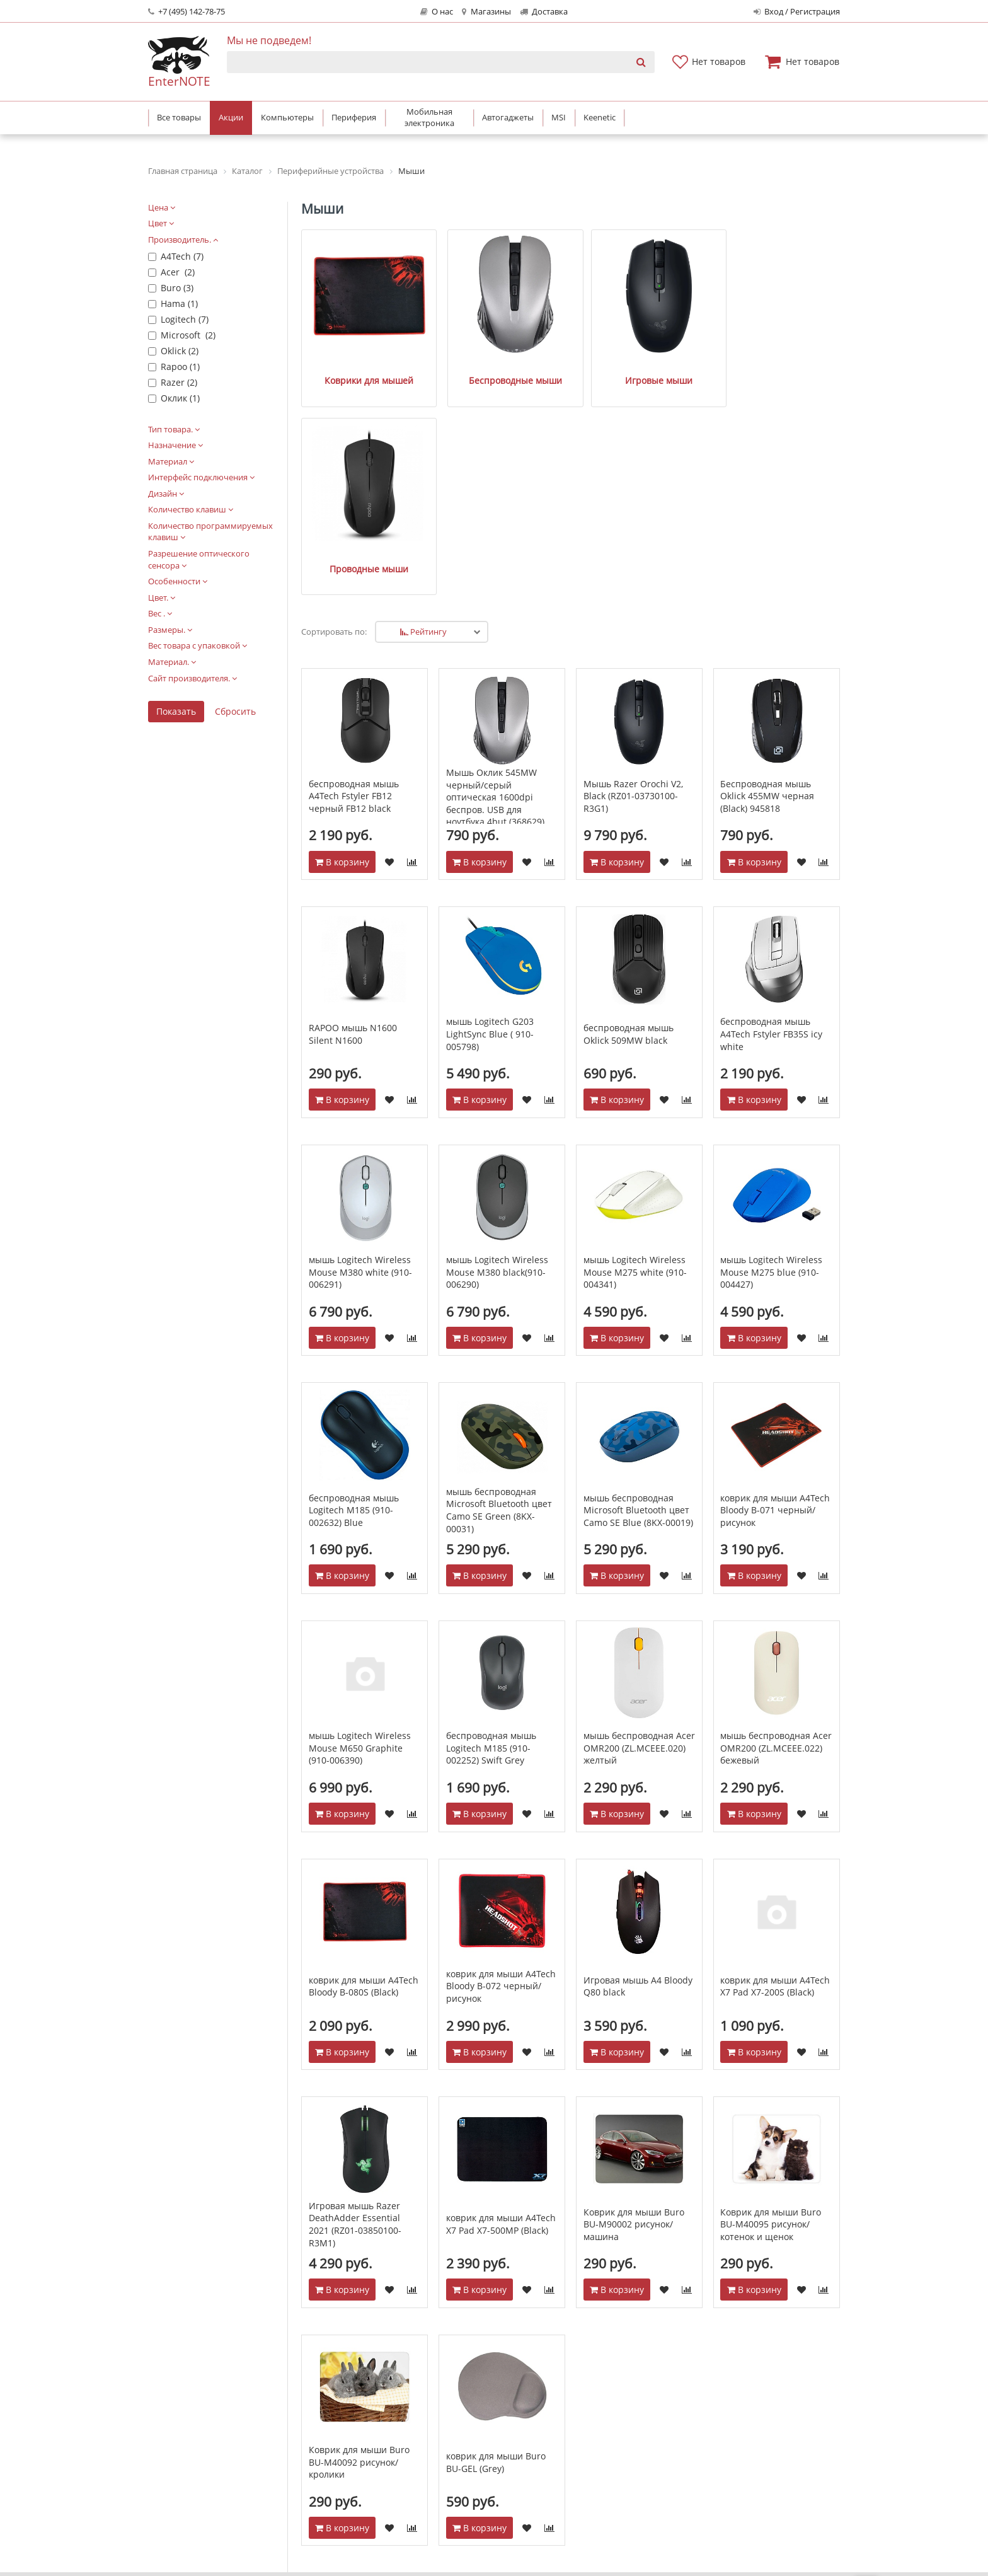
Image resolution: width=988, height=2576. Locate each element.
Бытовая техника (738, 2451)
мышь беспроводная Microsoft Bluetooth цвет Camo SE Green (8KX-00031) (499, 1288)
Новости (443, 2435)
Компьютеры (730, 2404)
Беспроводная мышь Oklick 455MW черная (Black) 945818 (767, 573)
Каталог (721, 2382)
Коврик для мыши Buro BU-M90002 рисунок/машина (633, 2002)
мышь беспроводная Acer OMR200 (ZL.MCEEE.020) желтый (639, 1526)
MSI (709, 2498)
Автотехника (728, 2467)
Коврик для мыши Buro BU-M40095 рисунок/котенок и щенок (770, 2002)
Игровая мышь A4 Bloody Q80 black (637, 1764)
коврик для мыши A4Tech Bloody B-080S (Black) (363, 1764)
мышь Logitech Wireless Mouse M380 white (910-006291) (360, 1050)
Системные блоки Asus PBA (760, 2482)
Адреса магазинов (464, 2419)
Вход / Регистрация (797, 11)
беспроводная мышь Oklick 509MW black (628, 812)
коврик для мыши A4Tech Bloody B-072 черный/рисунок (501, 1764)
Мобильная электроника (754, 2435)
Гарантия (583, 2435)
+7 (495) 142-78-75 (186, 11)
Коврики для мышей (351, 344)
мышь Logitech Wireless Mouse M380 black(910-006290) (497, 1050)
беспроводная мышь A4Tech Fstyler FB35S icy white (771, 812)
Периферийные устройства (761, 2419)
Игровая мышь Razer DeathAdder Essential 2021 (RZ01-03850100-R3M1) (355, 2001)
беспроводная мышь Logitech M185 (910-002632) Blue (354, 1287)
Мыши (322, 208)
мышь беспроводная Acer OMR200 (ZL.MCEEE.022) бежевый (776, 1526)
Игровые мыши (570, 344)
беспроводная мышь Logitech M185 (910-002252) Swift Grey (491, 1526)
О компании (451, 2404)
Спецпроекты (454, 2451)
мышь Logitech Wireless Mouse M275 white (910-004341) (635, 1050)
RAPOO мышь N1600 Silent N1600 (353, 812)
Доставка (544, 11)
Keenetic (719, 2514)
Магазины (486, 11)
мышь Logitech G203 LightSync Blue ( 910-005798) (490, 812)
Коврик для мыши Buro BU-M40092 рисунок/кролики (359, 2240)
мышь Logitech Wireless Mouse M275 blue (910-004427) (771, 1050)
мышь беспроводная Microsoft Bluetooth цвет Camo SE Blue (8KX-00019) (638, 1287)
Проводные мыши (680, 344)
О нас (436, 11)
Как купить (587, 2404)
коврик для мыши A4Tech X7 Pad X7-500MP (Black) (501, 2002)
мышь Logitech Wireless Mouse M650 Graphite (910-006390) (360, 1526)
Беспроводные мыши (460, 344)
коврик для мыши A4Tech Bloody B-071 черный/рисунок (775, 1287)
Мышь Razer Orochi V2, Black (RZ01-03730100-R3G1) (633, 573)
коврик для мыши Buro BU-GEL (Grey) (496, 2240)
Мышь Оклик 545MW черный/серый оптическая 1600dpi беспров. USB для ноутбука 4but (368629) (495, 575)
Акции (576, 2451)
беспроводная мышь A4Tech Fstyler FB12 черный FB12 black (354, 573)
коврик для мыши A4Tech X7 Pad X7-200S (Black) (775, 1764)
